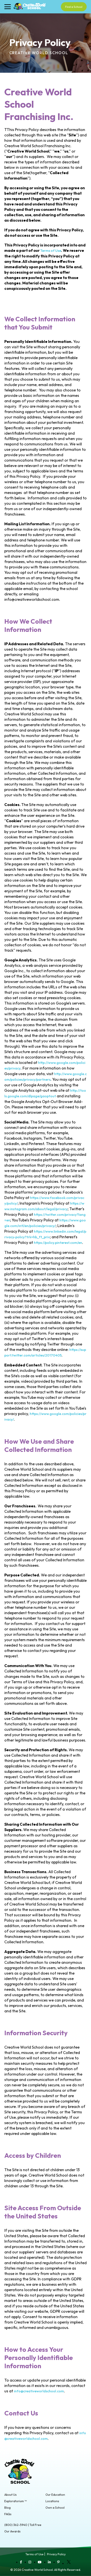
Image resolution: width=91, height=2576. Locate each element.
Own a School (55, 2508)
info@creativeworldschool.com (39, 2391)
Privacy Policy (56, 2554)
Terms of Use (50, 250)
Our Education (55, 2495)
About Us (10, 2495)
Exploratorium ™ (15, 2501)
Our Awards (12, 2531)
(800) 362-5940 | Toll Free (22, 2525)
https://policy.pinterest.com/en (58, 1242)
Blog (7, 2508)
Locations (52, 2501)
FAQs (7, 2514)
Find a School (73, 6)
